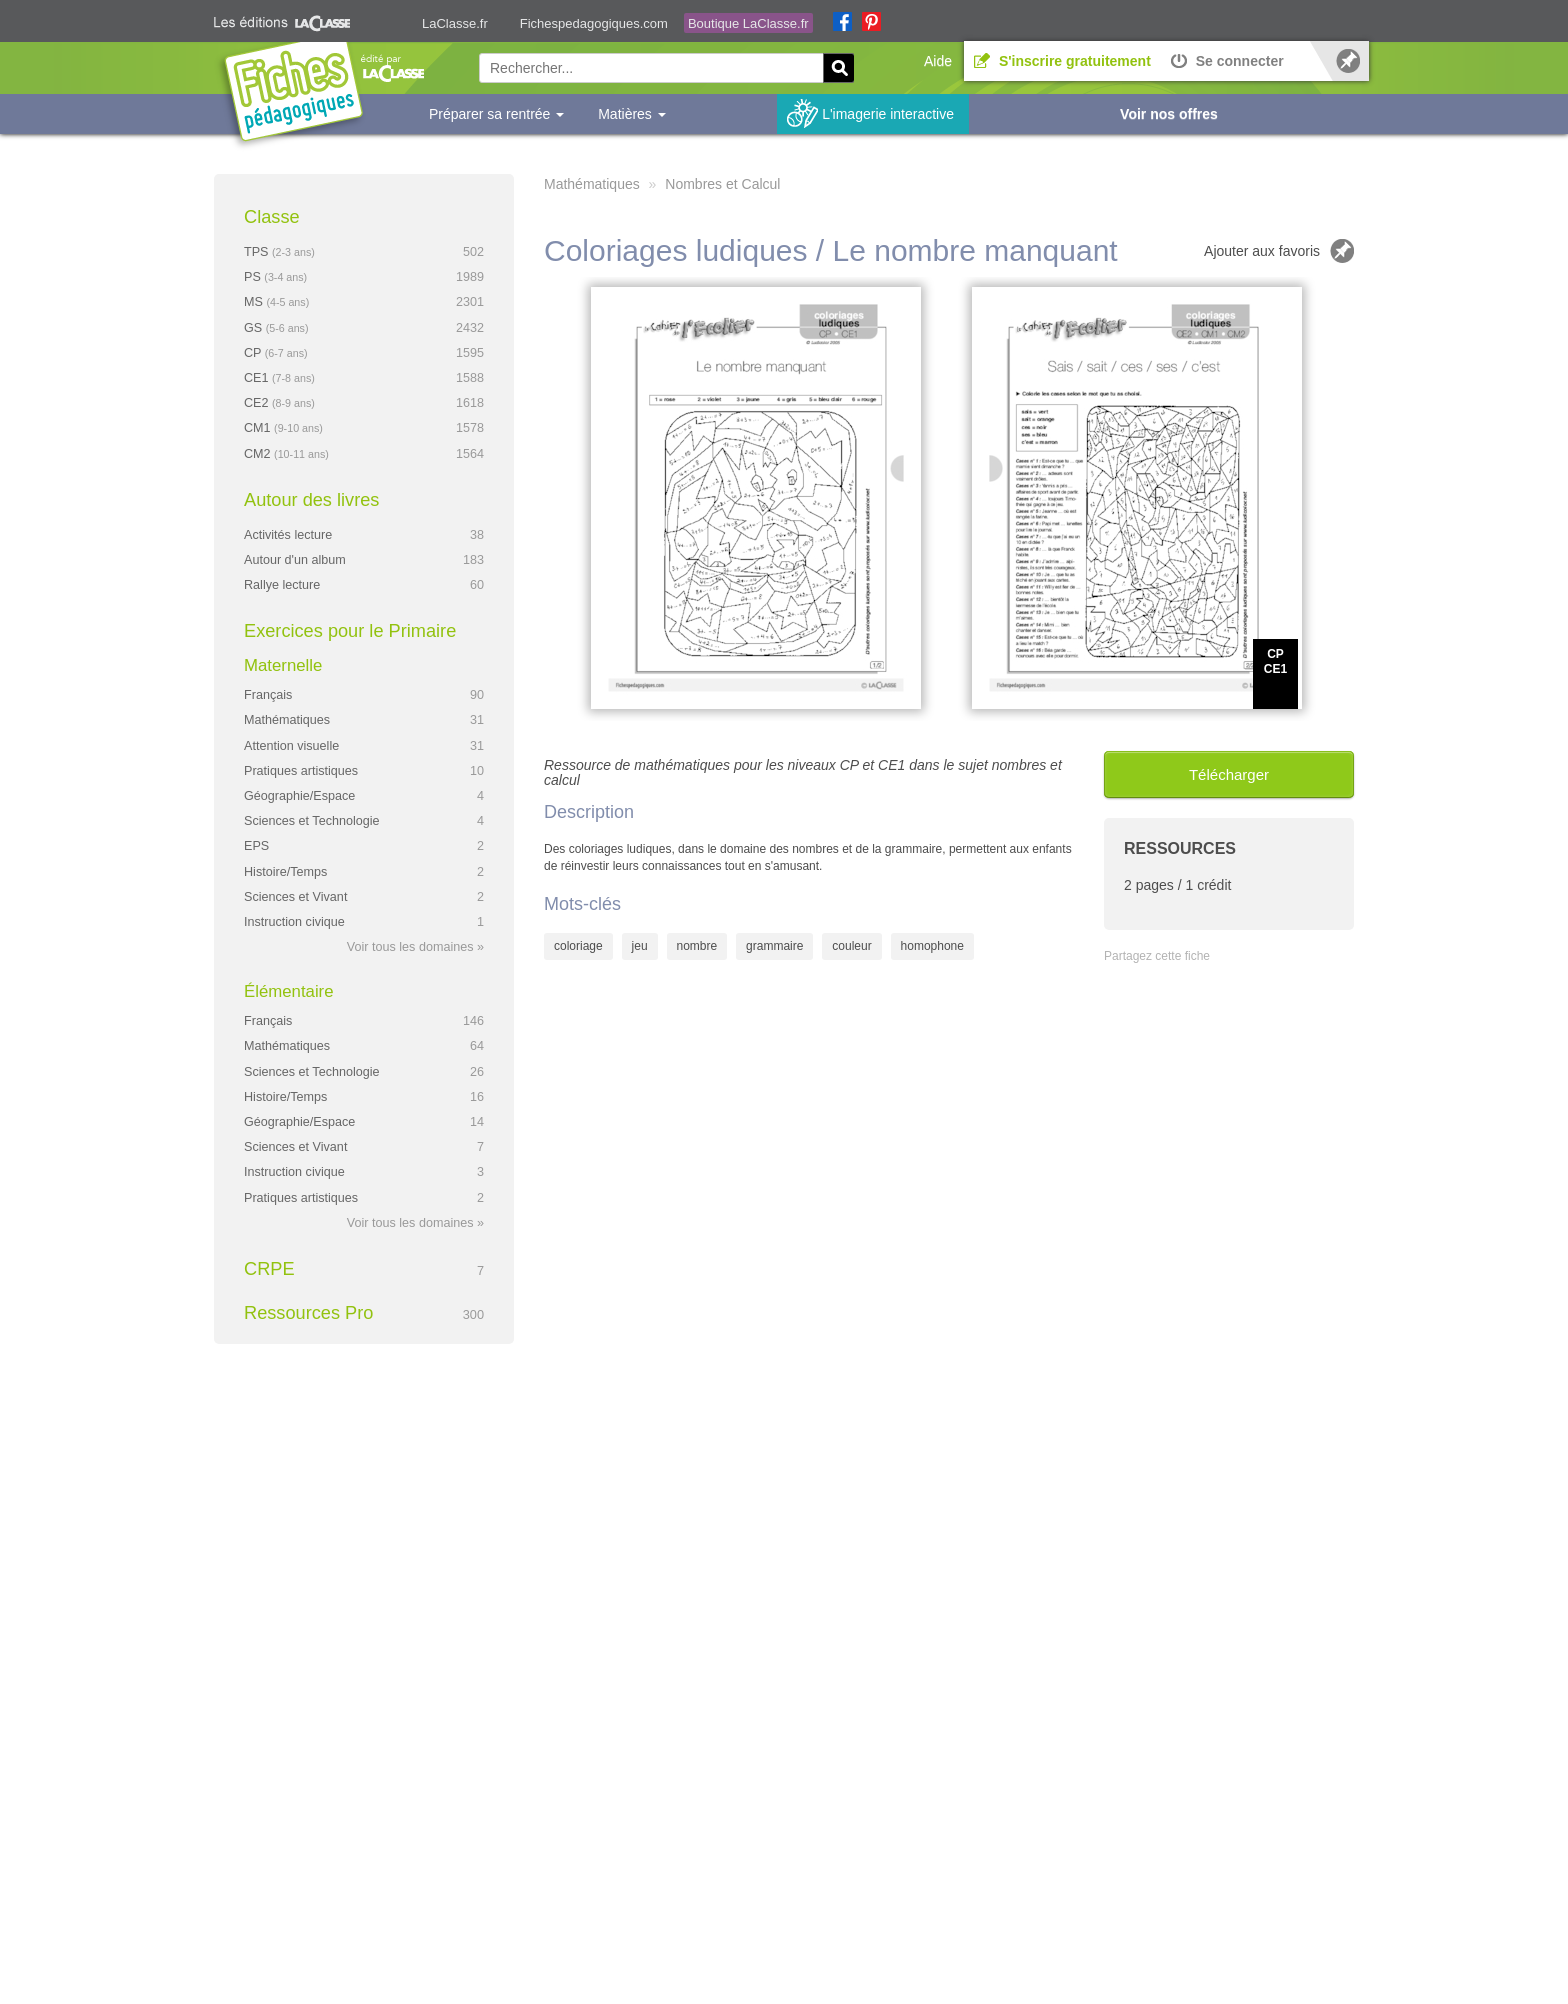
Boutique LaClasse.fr (748, 23)
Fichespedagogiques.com (594, 23)
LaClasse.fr (455, 23)
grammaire (774, 946)
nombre (697, 946)
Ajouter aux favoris (1262, 251)
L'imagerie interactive (888, 114)
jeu (640, 946)
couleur (851, 946)
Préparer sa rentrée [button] (496, 114)
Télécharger (1229, 774)
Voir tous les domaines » (415, 947)
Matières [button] (632, 114)
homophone (932, 946)
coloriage (578, 946)
